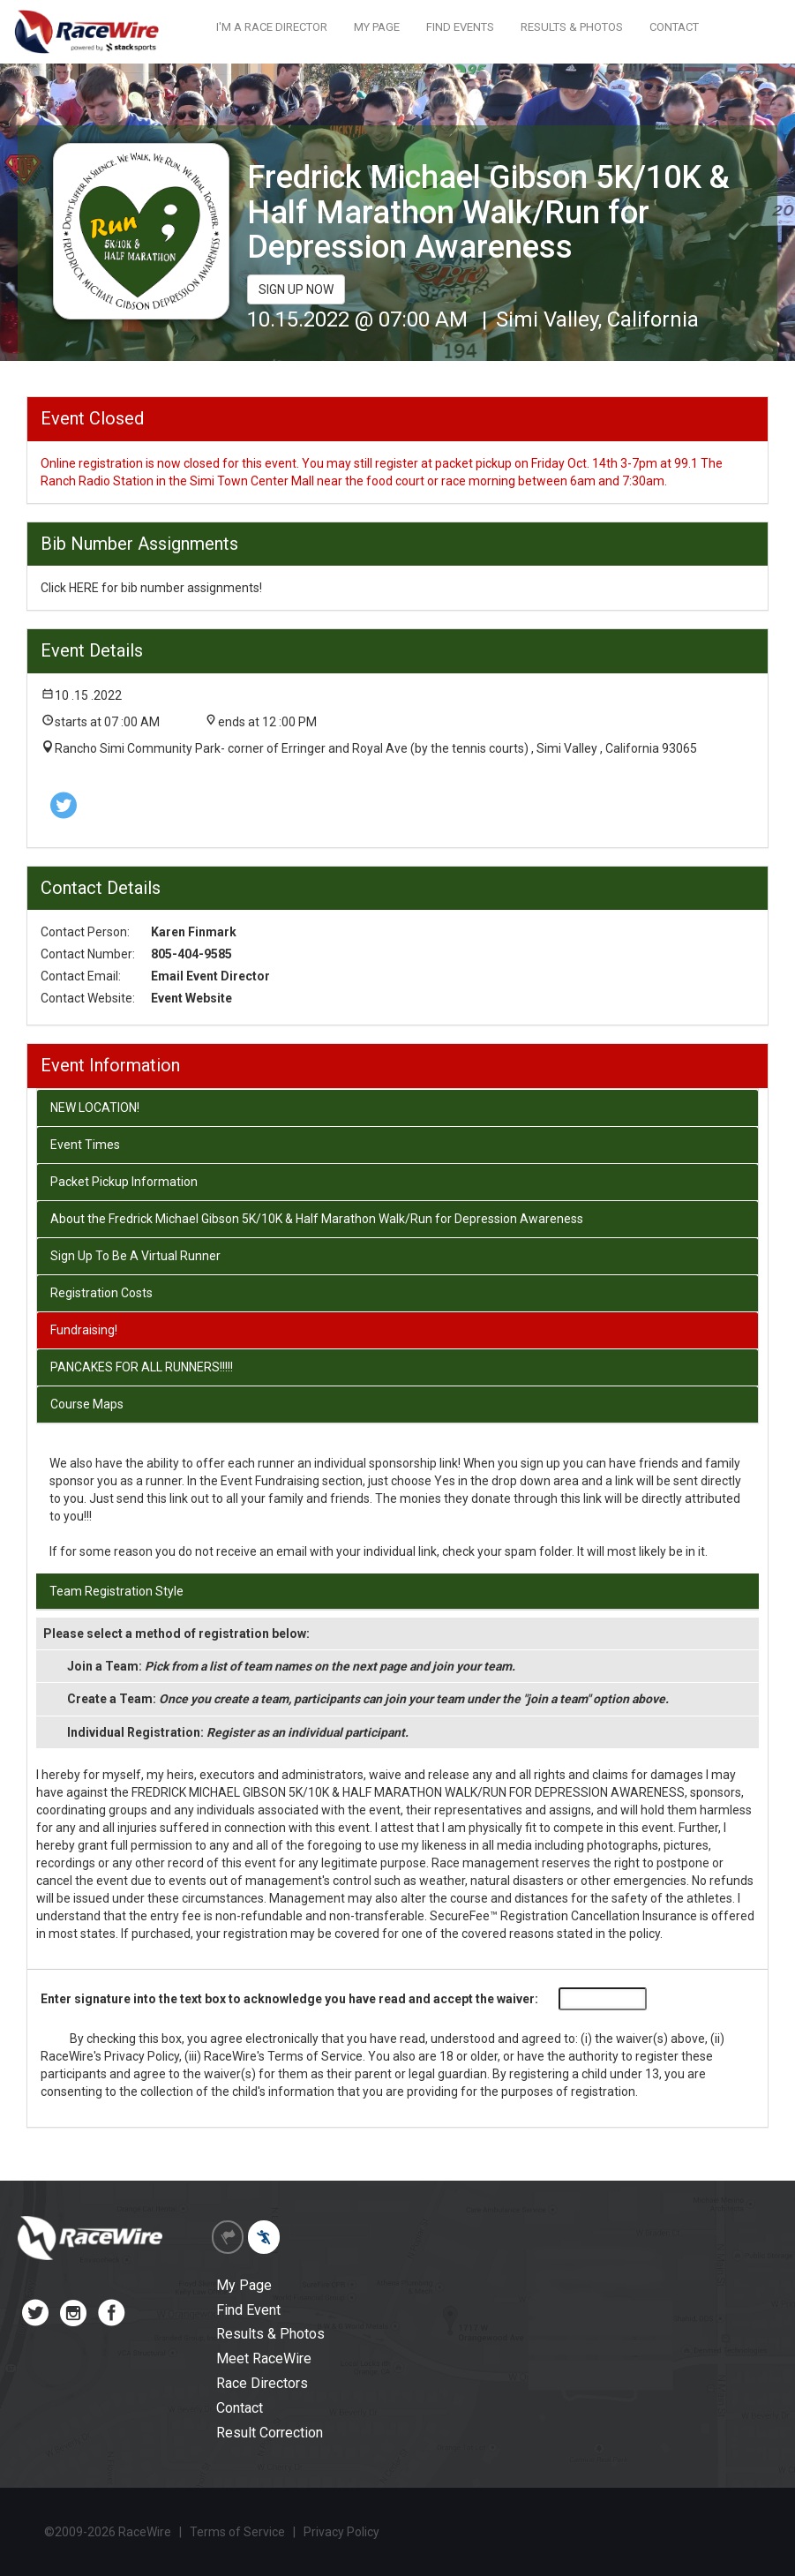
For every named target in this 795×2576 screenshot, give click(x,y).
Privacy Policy (141, 2056)
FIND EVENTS (460, 27)
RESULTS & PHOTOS (572, 27)
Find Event (248, 2310)
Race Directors (262, 2383)
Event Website (191, 998)
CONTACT (674, 27)
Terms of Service (315, 2056)
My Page (244, 2285)
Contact (239, 2408)
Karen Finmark (193, 932)
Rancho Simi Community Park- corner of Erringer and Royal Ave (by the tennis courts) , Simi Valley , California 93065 (376, 748)
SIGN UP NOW (296, 289)
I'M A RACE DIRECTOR (271, 27)
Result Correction (269, 2432)
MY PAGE (377, 27)
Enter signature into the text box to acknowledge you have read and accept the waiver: (289, 1999)
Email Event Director (210, 976)
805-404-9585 (191, 954)
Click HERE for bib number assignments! (151, 588)
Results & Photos (270, 2333)
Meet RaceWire (263, 2358)
